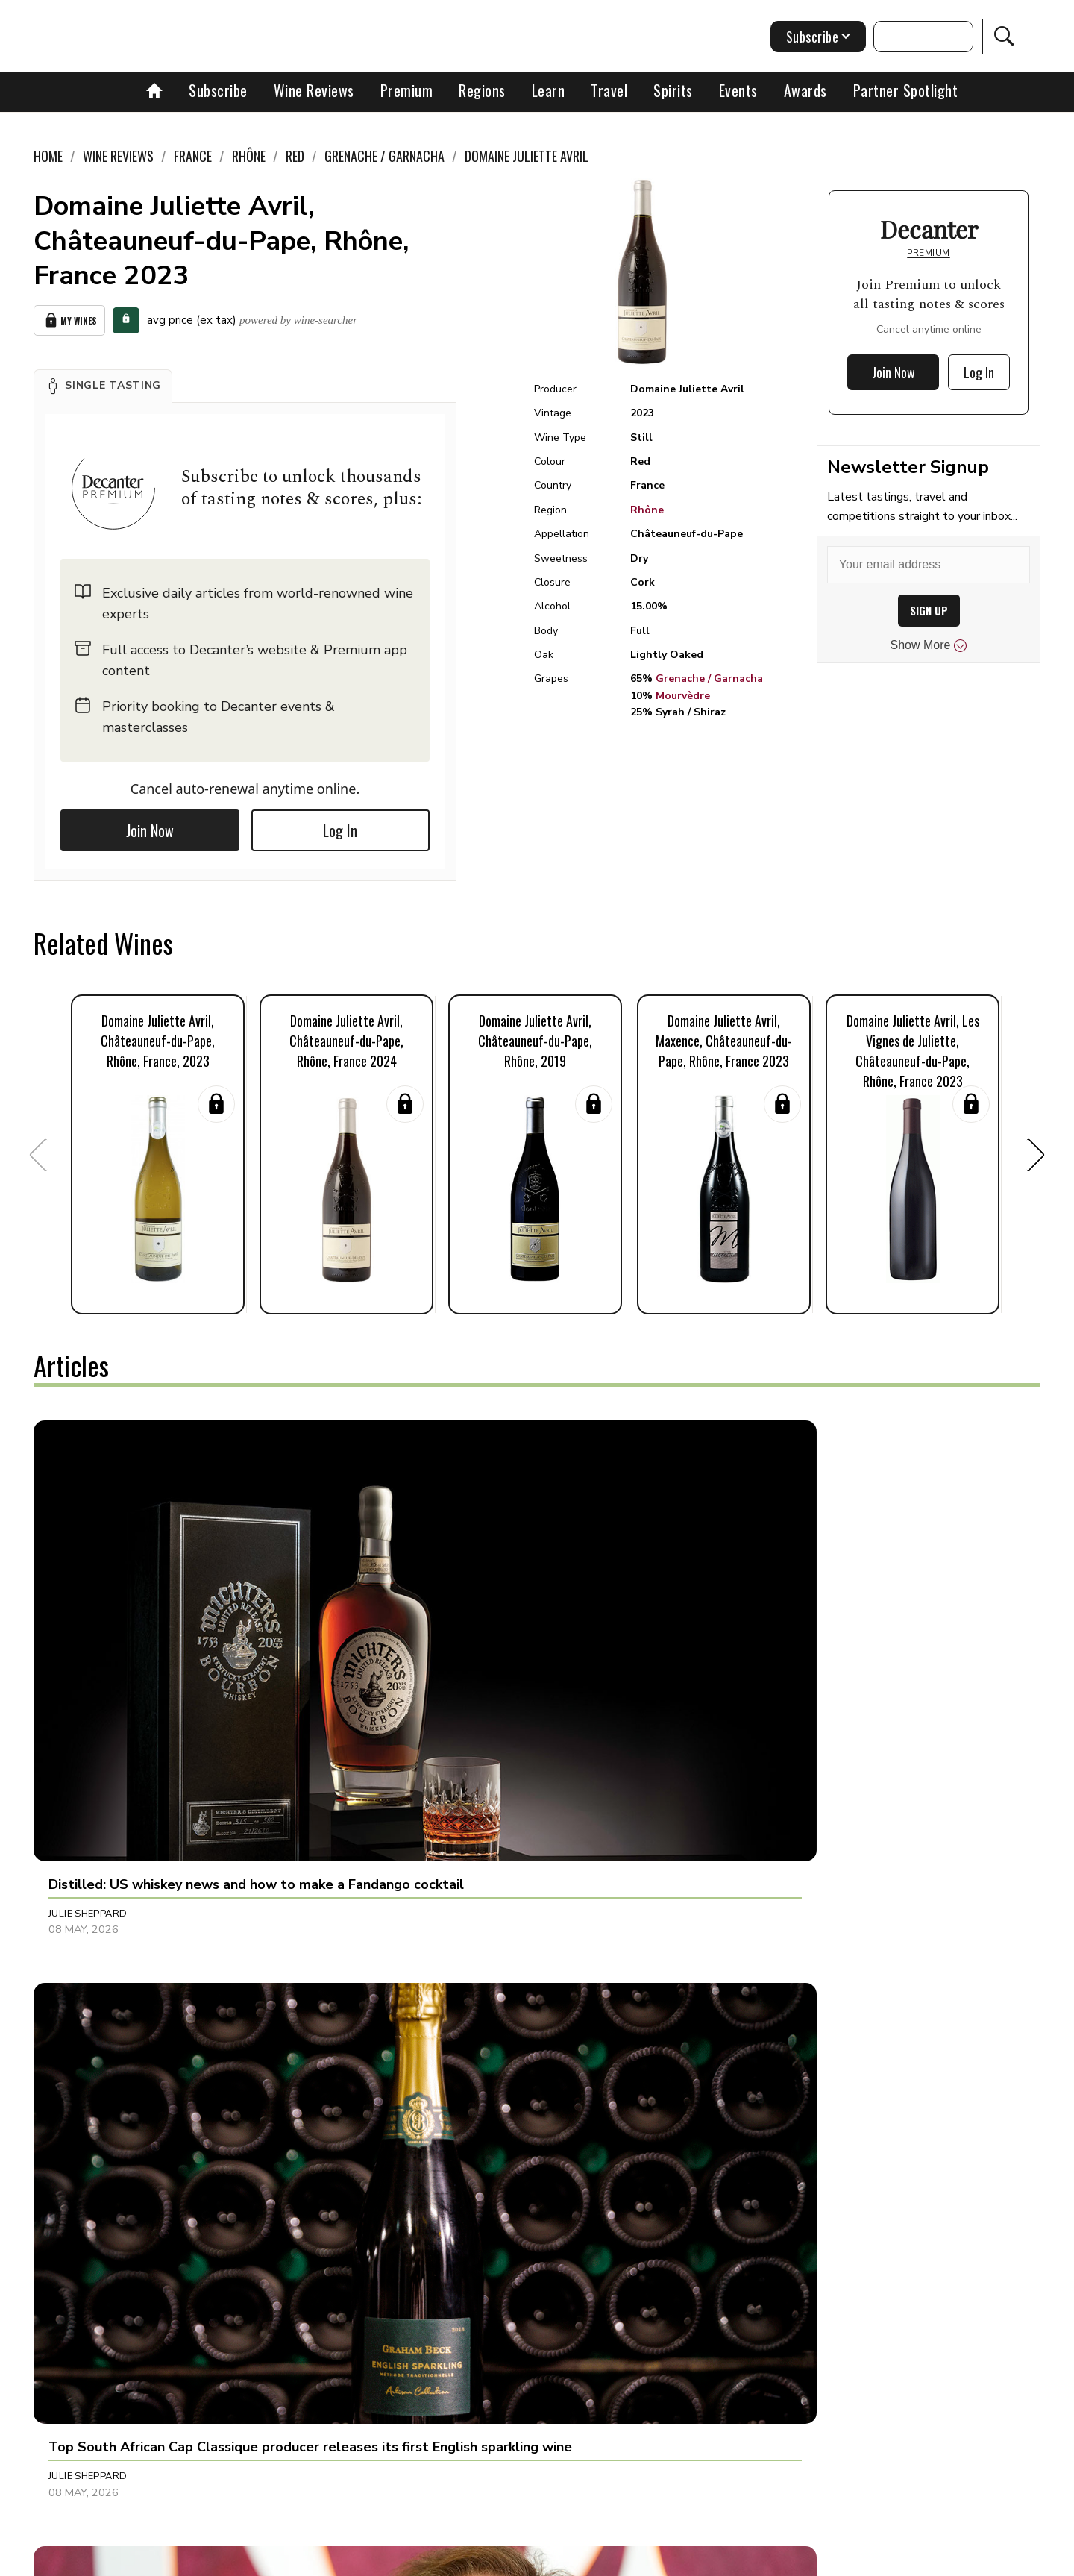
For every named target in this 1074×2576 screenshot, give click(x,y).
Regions (482, 90)
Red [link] (295, 156)
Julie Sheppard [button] (87, 1655)
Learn (548, 90)
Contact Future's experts (360, 2559)
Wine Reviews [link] (118, 156)
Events (738, 90)
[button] (103, 381)
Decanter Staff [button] (755, 1965)
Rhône (647, 510)
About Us (259, 2559)
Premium (406, 90)
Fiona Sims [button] (409, 1965)
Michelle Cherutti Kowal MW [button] (127, 1965)
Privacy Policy (563, 2559)
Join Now (150, 826)
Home (48, 156)
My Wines (69, 318)
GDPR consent (770, 2559)
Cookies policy (475, 2559)
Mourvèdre (683, 696)
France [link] (193, 156)
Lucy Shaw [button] (77, 2275)
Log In (340, 826)
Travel (609, 90)
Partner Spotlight (905, 90)
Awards (805, 90)
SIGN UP (929, 610)
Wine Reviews (314, 90)
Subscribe (218, 90)
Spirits (673, 90)
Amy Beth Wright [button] (759, 2275)
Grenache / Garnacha (709, 678)
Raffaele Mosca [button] (424, 2275)
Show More (929, 645)
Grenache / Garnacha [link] (384, 156)
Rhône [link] (249, 156)
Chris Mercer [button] (749, 1655)
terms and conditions (667, 2559)
